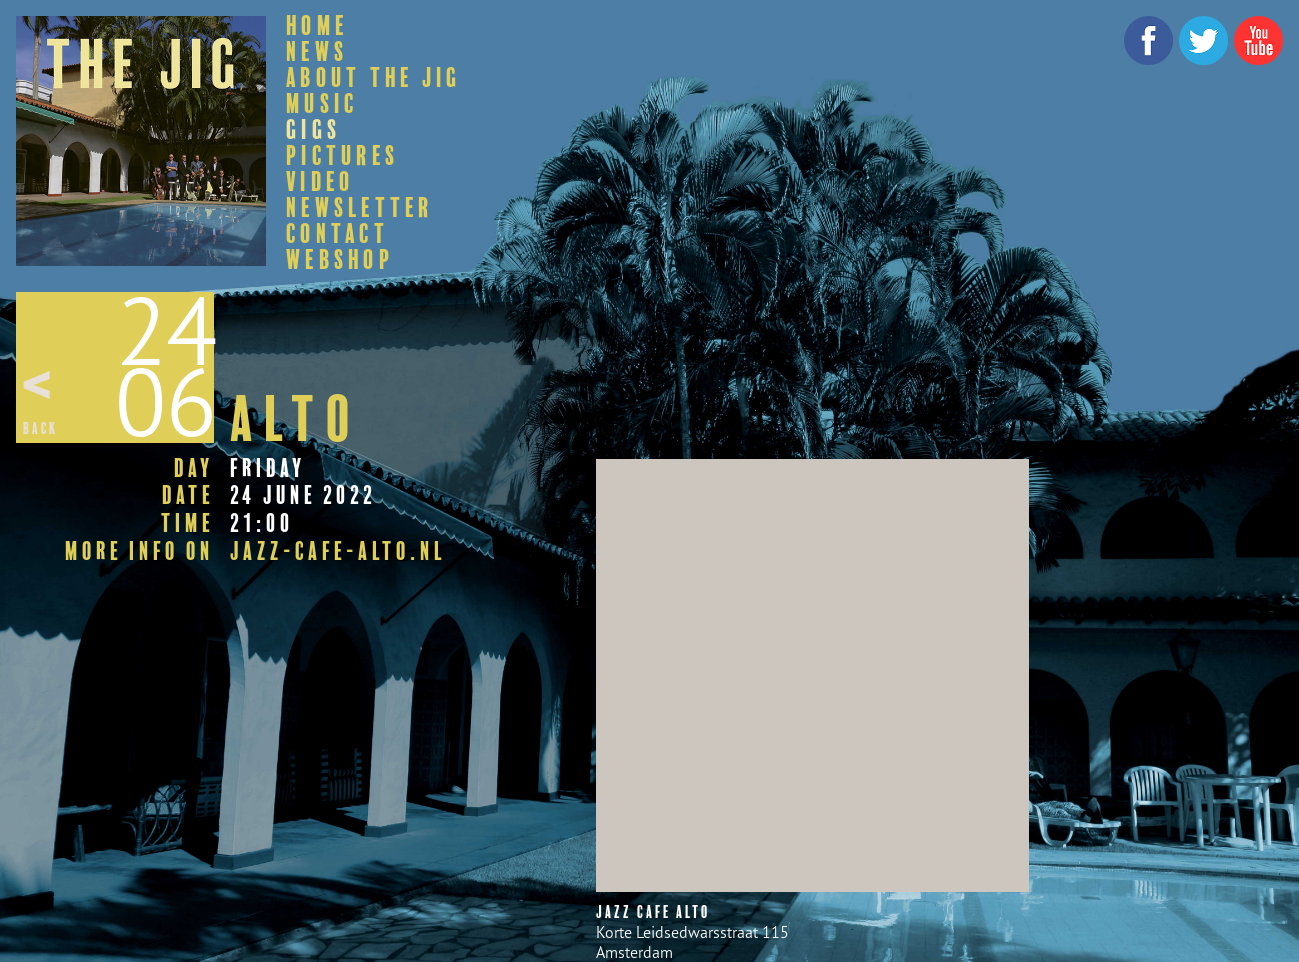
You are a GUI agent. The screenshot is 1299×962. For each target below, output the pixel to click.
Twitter (1203, 40)
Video (320, 182)
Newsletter (360, 208)
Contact (337, 234)
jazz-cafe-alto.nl (338, 552)
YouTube (1258, 40)
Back (40, 428)
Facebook (1148, 40)
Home (317, 26)
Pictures (342, 156)
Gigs (313, 130)
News (317, 52)
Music (322, 104)
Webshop (340, 260)
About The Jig (373, 78)
